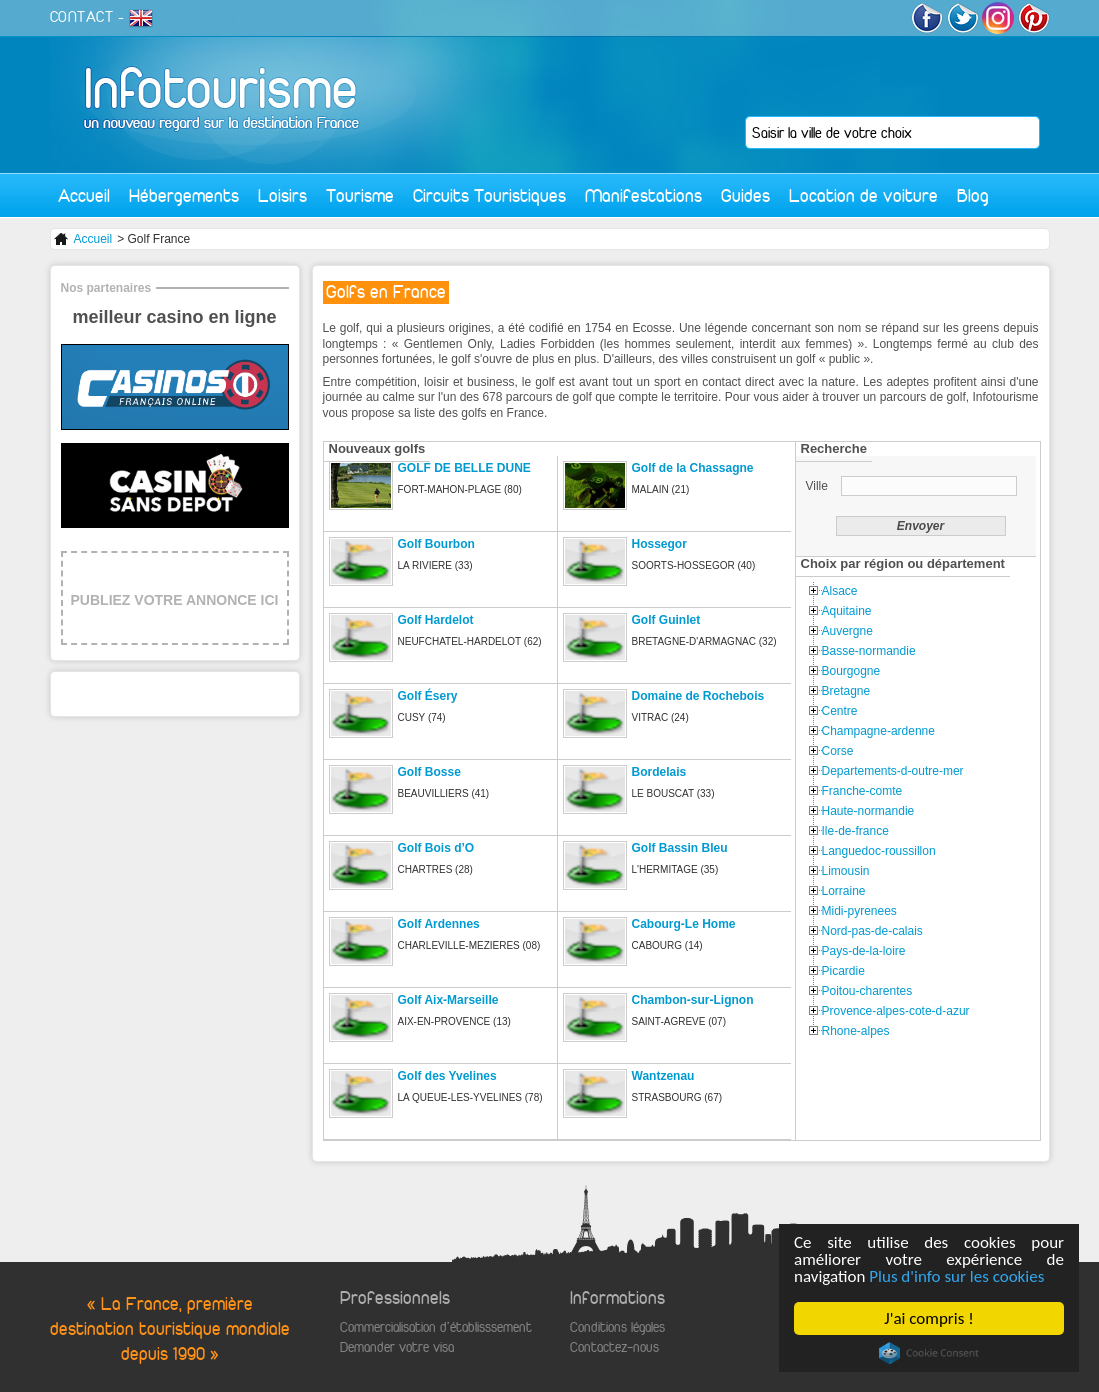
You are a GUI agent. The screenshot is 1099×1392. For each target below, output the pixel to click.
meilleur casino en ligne (174, 317)
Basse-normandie (869, 651)
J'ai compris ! (929, 1318)
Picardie (843, 971)
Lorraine (844, 891)
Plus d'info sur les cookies (957, 1276)
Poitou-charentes (867, 991)
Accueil (84, 195)
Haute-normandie (868, 811)
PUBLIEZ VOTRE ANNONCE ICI (175, 600)
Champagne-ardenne (878, 731)
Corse (838, 751)
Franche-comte (862, 791)
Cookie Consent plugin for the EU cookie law (929, 1353)
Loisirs (282, 195)
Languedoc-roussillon (879, 851)
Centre (840, 711)
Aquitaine (847, 611)
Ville (819, 486)
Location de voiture (863, 195)
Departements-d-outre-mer (893, 771)
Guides (745, 195)
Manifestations (643, 195)
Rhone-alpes (856, 1031)
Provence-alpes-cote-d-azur (896, 1011)
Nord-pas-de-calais (872, 931)
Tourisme (360, 195)
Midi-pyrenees (859, 911)
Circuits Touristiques (489, 195)
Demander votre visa (397, 1347)
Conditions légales (617, 1327)
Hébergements (184, 195)
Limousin (846, 871)
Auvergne (847, 631)
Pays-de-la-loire (864, 951)
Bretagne (846, 691)
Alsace (840, 591)
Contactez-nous (614, 1347)
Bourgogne (851, 671)
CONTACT (82, 17)
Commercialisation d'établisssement (436, 1327)
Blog (973, 195)
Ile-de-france (855, 831)
